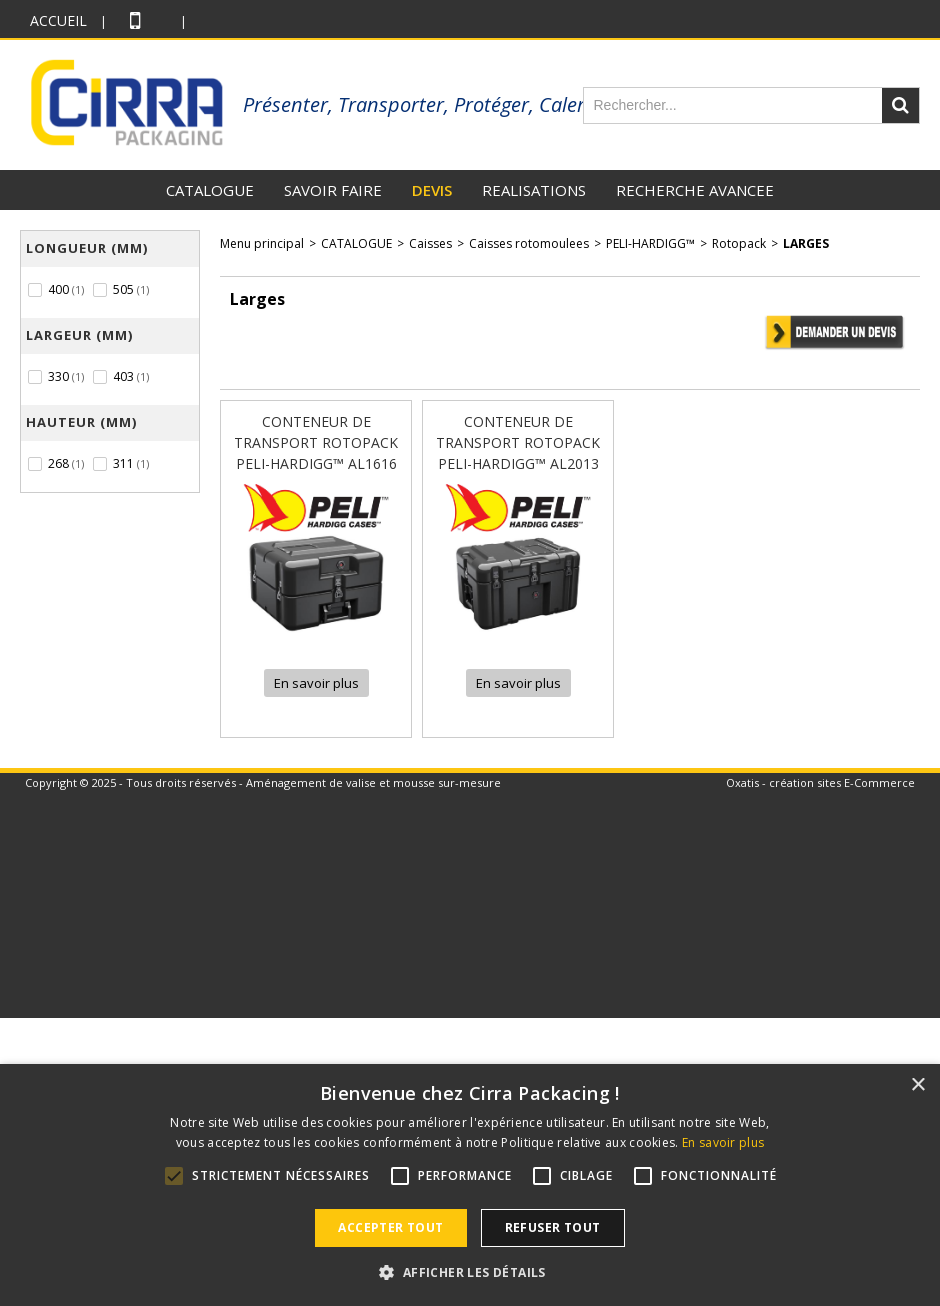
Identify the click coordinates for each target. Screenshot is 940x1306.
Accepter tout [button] (390, 1227)
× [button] (917, 1085)
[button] (469, 1272)
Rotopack (739, 243)
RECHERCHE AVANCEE (695, 190)
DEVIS (432, 190)
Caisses (430, 243)
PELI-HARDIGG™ (650, 243)
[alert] (470, 1185)
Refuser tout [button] (553, 1227)
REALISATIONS (534, 190)
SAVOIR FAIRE (333, 190)
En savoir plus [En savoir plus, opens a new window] (723, 1142)
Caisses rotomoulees (529, 243)
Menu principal (262, 243)
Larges (806, 243)
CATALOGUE (210, 190)
